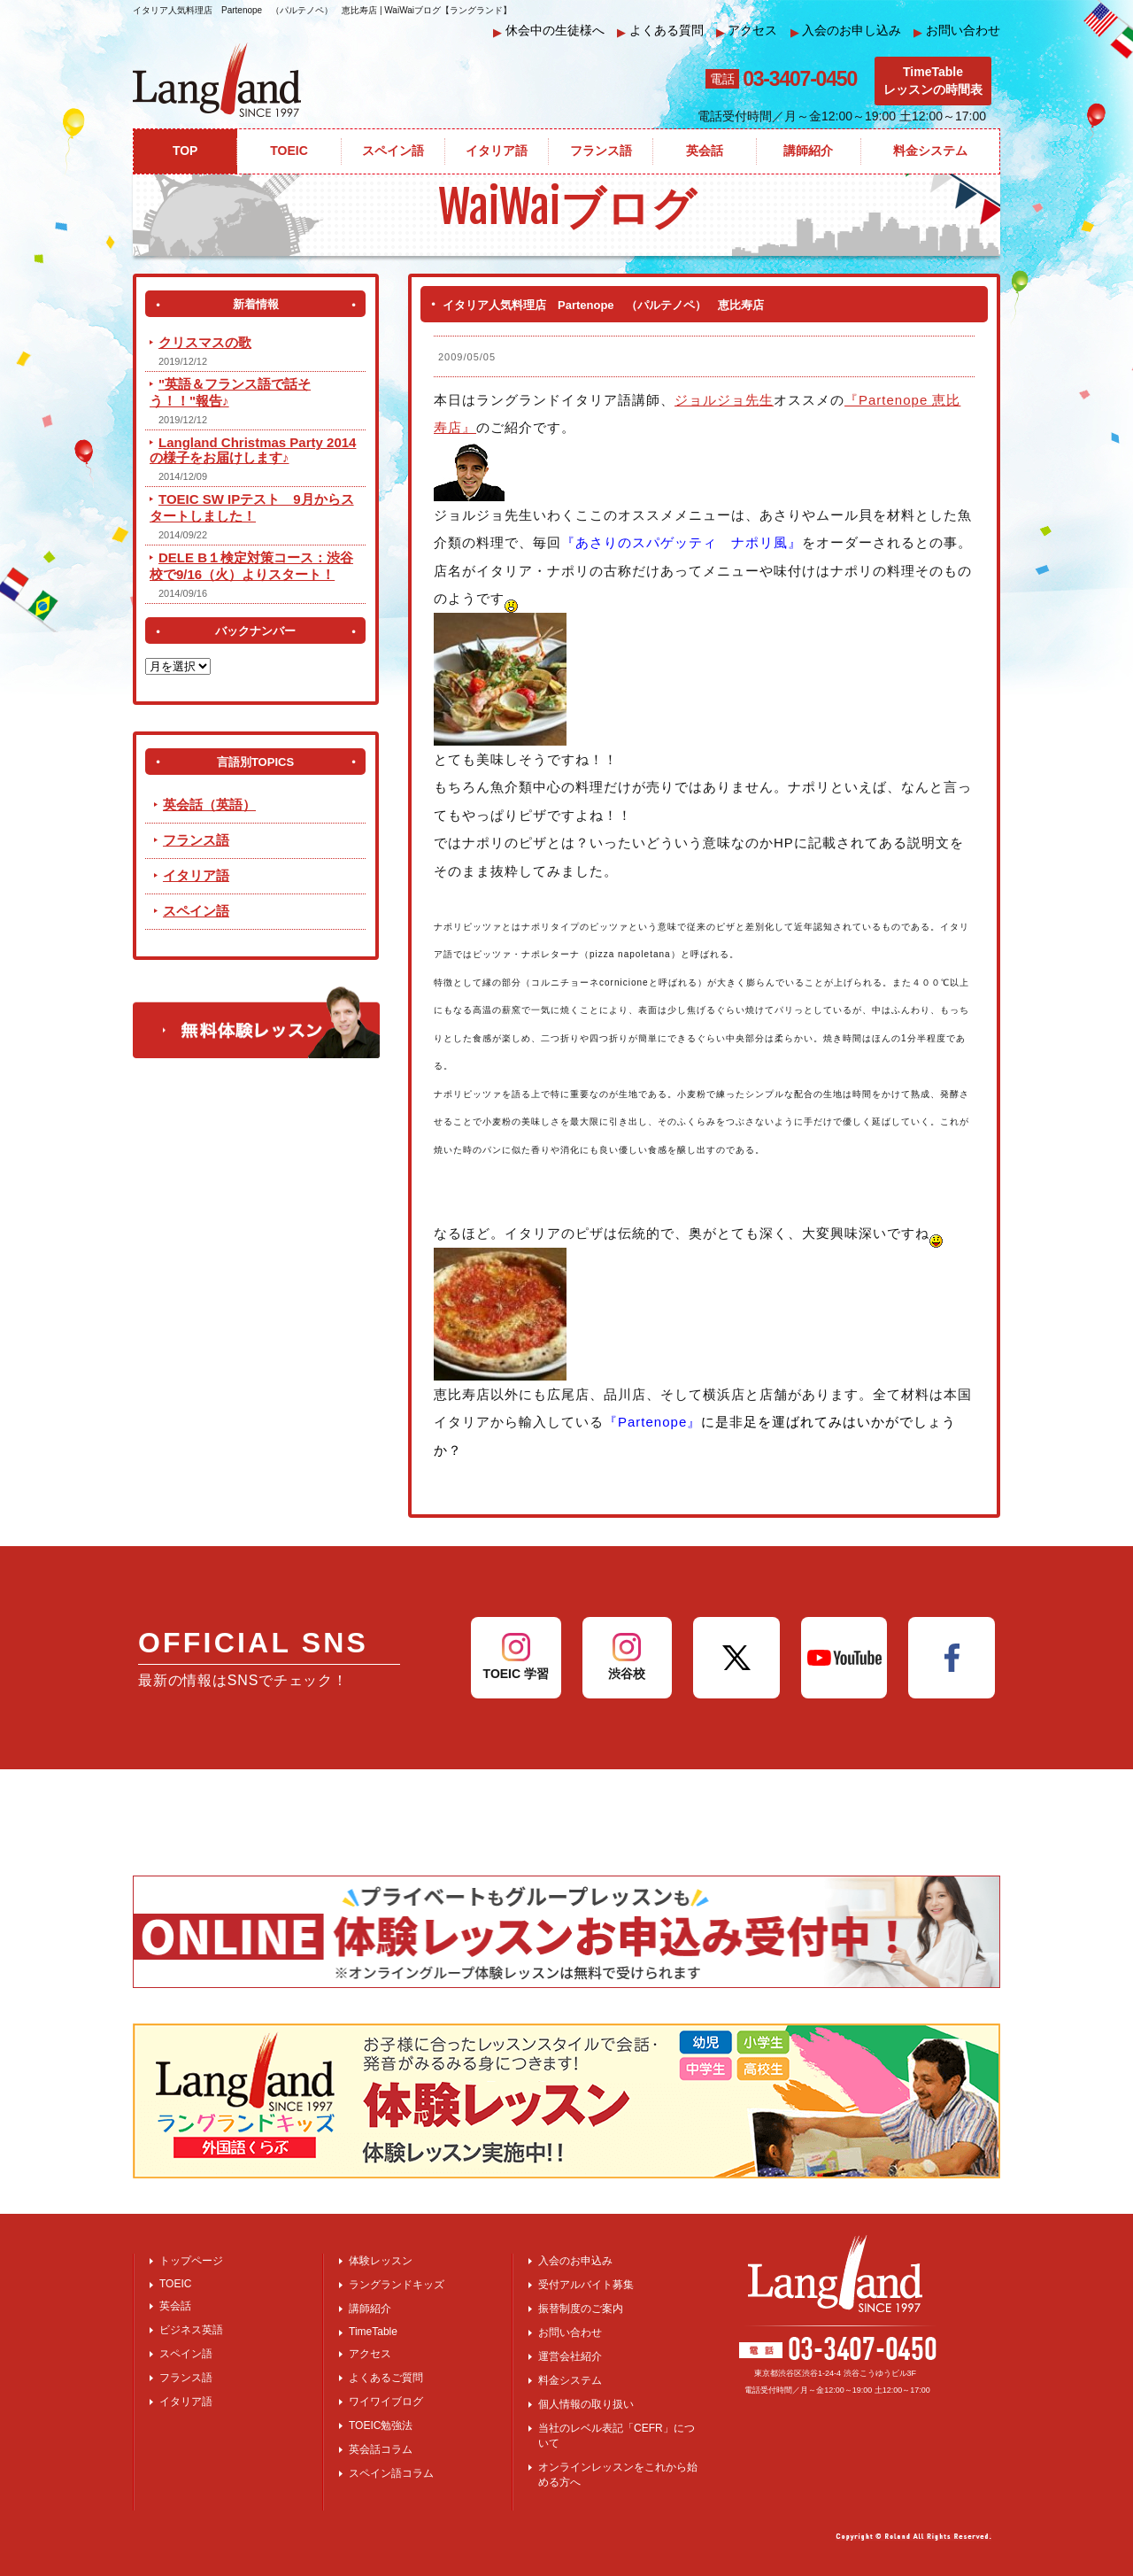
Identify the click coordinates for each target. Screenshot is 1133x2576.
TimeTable (373, 2331)
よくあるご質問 (386, 2377)
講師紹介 (370, 2308)
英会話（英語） (209, 804)
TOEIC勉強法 (380, 2425)
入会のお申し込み (846, 30)
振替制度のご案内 (580, 2308)
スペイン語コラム (391, 2473)
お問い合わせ (956, 30)
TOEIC (175, 2284)
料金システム (570, 2380)
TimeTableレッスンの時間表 (933, 81)
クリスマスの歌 (204, 342)
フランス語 (196, 839)
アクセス (747, 30)
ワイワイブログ (386, 2401)
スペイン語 (196, 910)
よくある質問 (660, 30)
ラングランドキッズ (396, 2284)
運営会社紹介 (570, 2356)
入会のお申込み (575, 2261)
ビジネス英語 (191, 2330)
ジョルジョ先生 (724, 399)
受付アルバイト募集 (586, 2284)
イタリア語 (196, 875)
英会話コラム (380, 2449)
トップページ (191, 2261)
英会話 (175, 2306)
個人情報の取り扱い (586, 2404)
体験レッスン (380, 2261)
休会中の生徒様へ (549, 30)
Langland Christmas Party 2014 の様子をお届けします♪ (253, 450)
